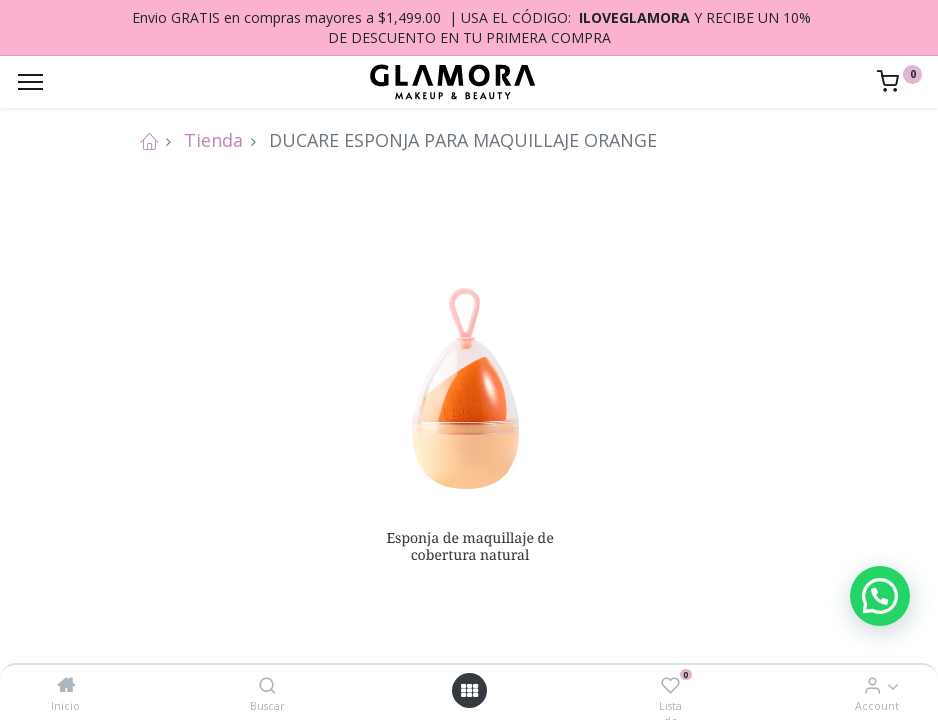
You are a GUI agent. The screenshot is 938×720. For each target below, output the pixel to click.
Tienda (213, 140)
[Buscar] (267, 685)
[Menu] (30, 82)
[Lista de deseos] (670, 685)
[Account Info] (872, 685)
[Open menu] (469, 690)
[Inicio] (66, 685)
